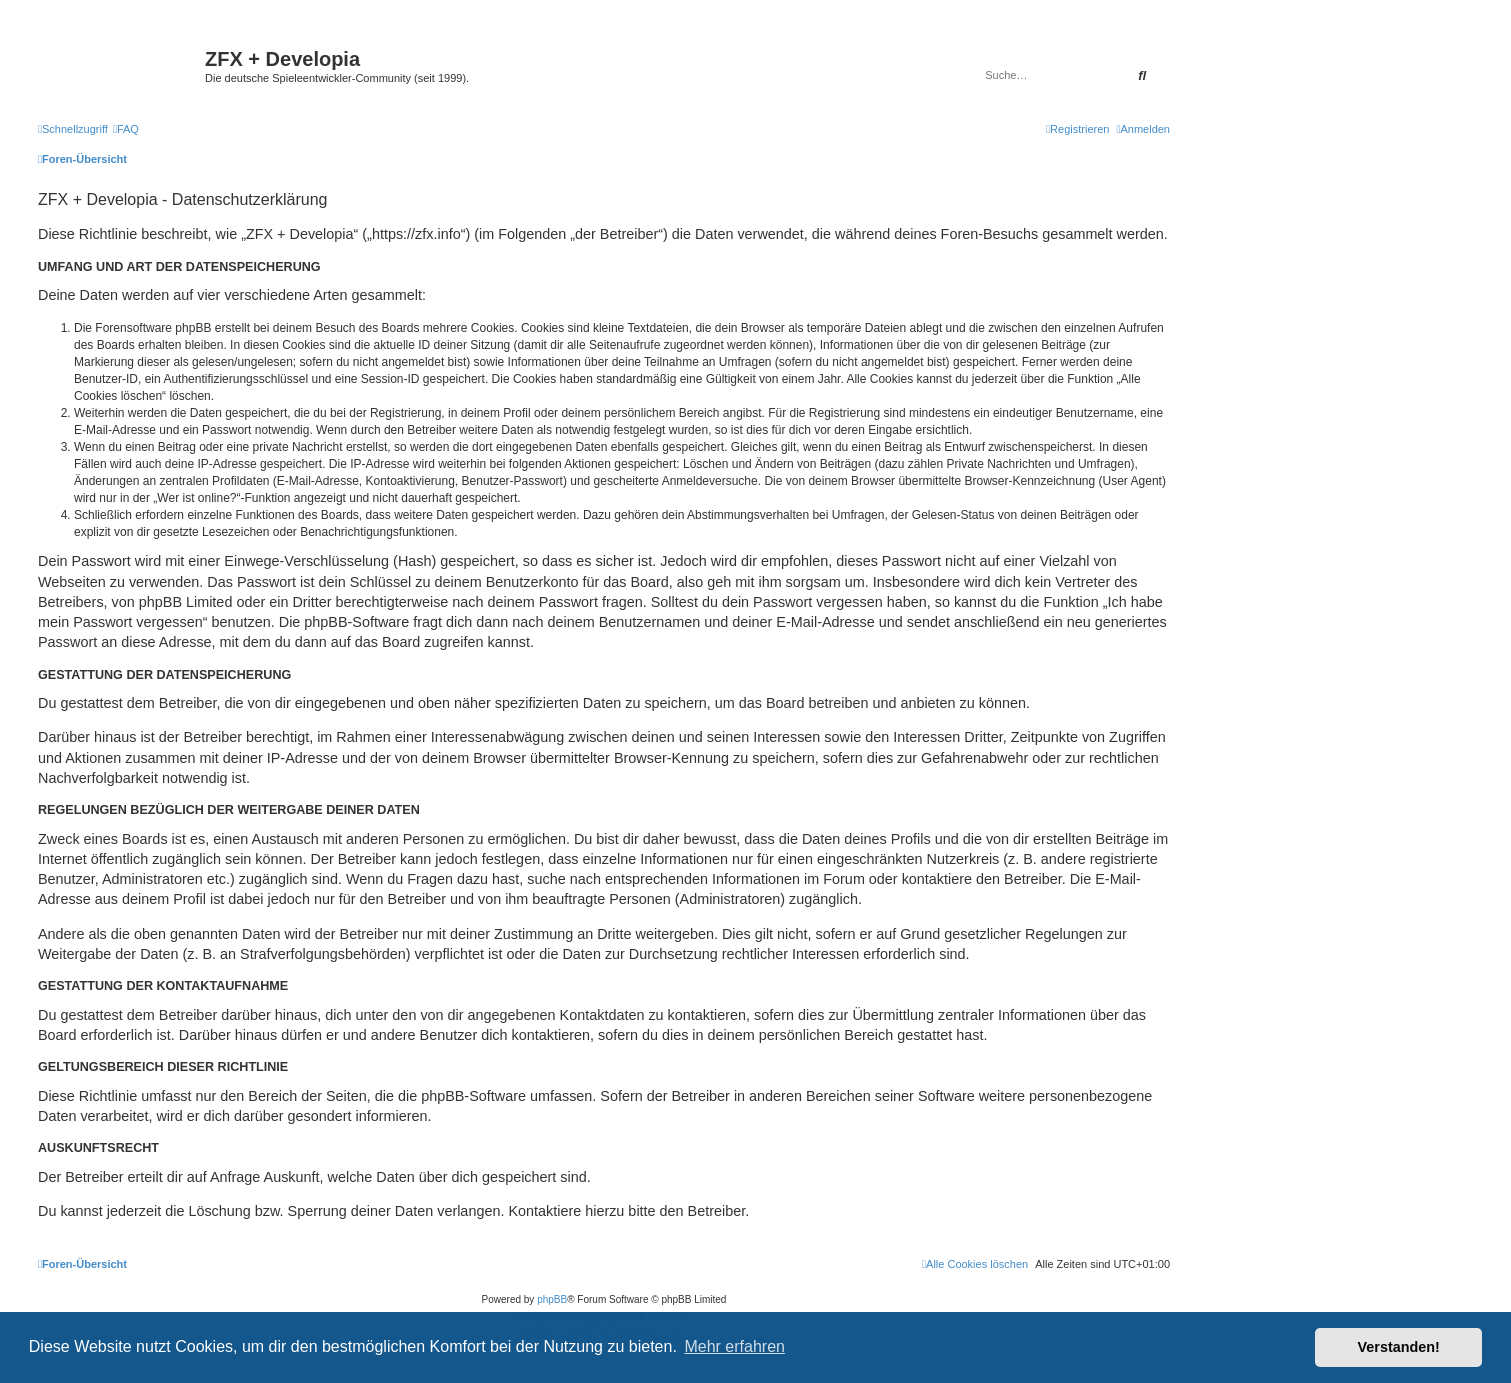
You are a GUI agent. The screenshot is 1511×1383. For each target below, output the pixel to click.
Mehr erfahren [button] (734, 1346)
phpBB (552, 1299)
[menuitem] (126, 129)
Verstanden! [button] (1399, 1347)
